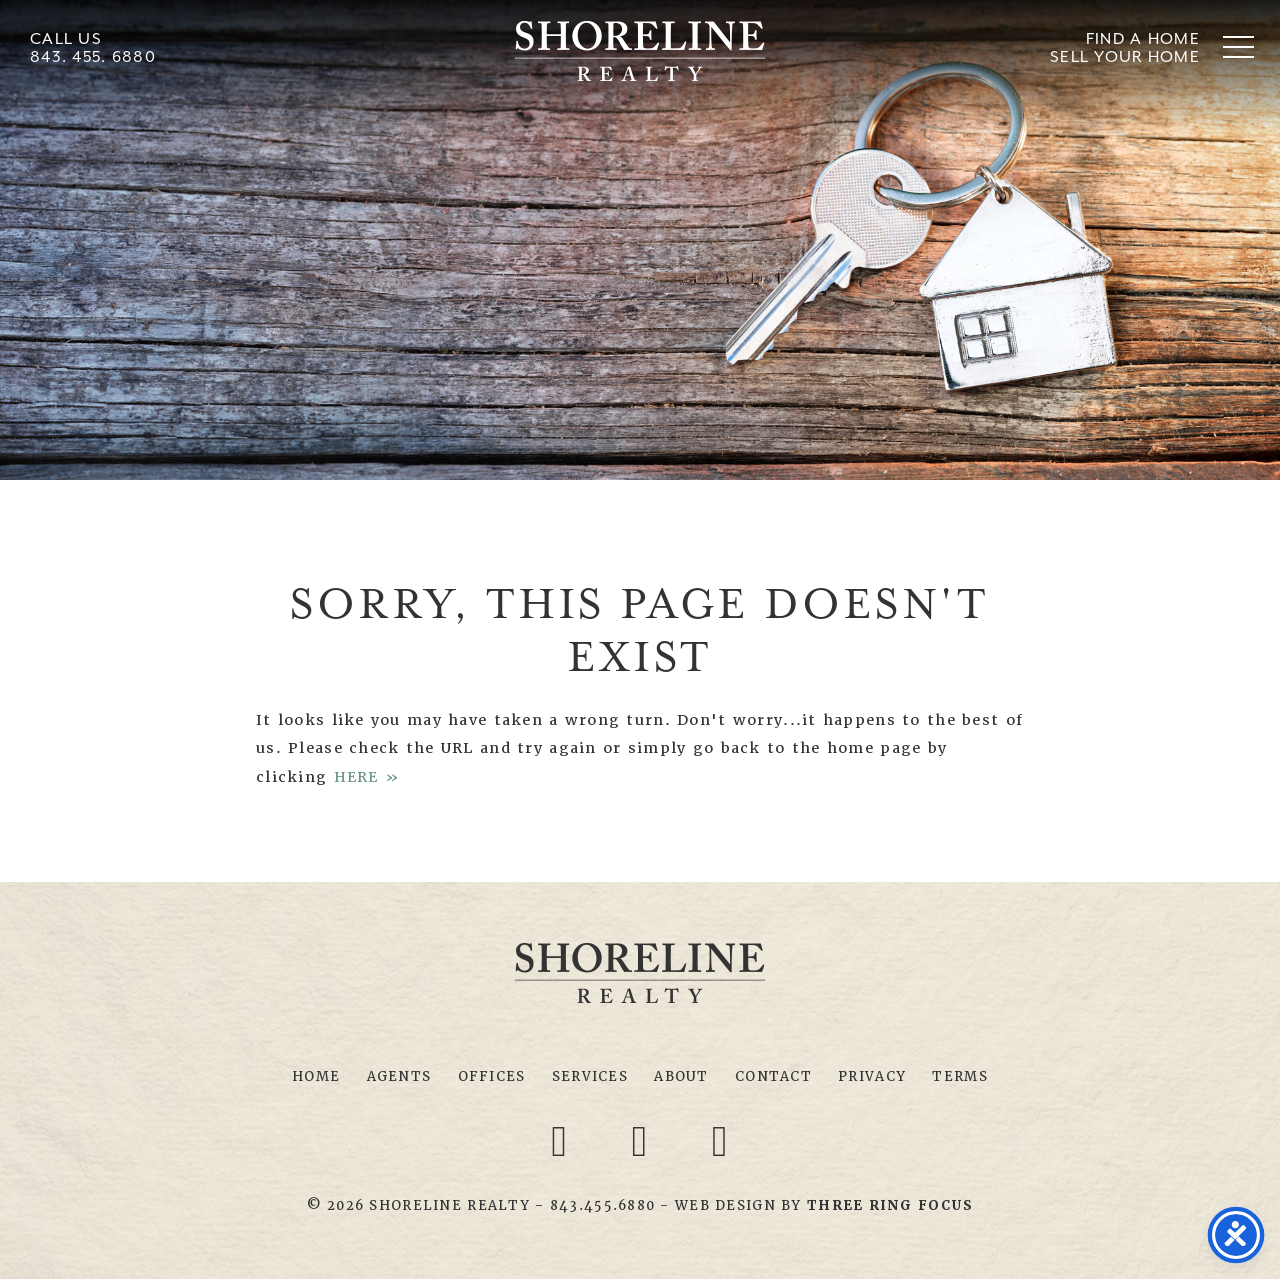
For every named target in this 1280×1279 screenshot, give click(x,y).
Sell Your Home (1125, 56)
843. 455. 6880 (93, 56)
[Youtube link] (720, 1140)
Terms (959, 1076)
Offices (492, 1076)
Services (590, 1076)
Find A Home (1143, 38)
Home (316, 1076)
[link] (890, 1205)
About (681, 1076)
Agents (399, 1076)
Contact (773, 1076)
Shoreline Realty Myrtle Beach (640, 51)
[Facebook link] (563, 1140)
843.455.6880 (602, 1205)
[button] (1238, 46)
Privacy (872, 1076)
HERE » (367, 777)
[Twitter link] (643, 1140)
